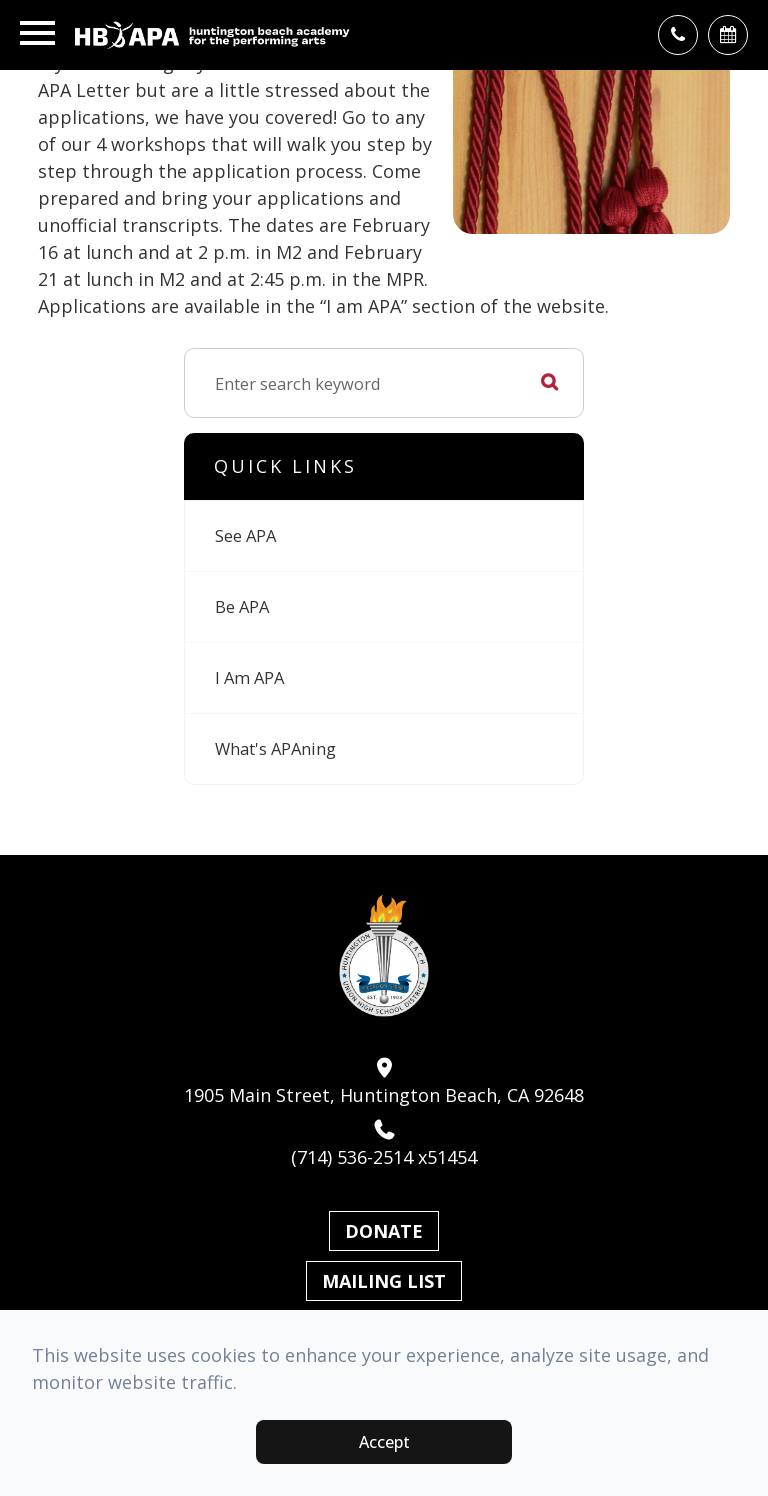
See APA (245, 535)
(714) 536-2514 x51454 (384, 1144)
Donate (384, 1231)
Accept (384, 1442)
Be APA (242, 606)
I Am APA (249, 677)
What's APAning (275, 748)
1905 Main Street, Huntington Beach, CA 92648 (384, 1082)
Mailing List (384, 1281)
